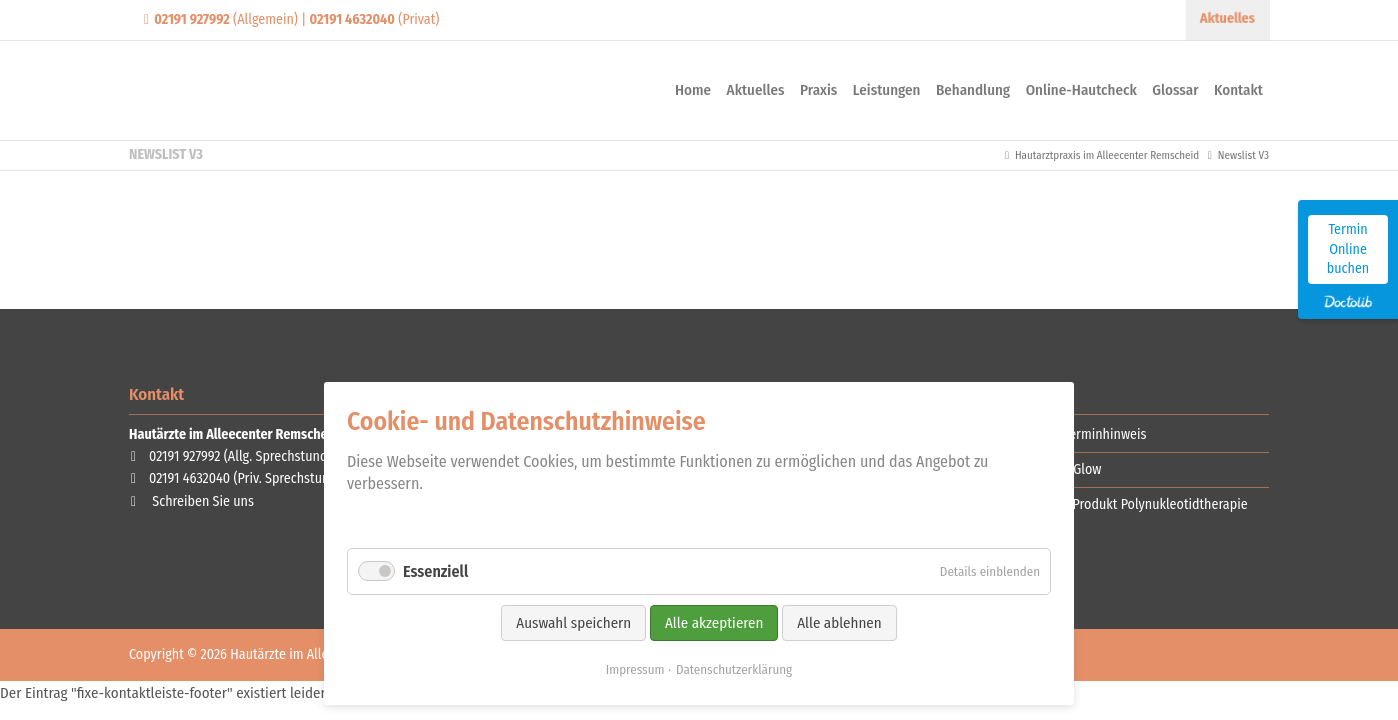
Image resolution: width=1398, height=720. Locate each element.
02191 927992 (184, 456)
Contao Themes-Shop (289, 90)
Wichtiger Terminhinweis (1077, 434)
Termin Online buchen (1348, 249)
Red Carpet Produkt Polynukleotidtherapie (1127, 504)
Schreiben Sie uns (203, 501)
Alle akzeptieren (714, 623)
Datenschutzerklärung (734, 669)
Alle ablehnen (839, 623)
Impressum (635, 669)
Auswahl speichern (573, 623)
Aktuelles (1228, 18)
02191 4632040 (189, 478)
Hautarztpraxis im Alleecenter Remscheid (1107, 155)
